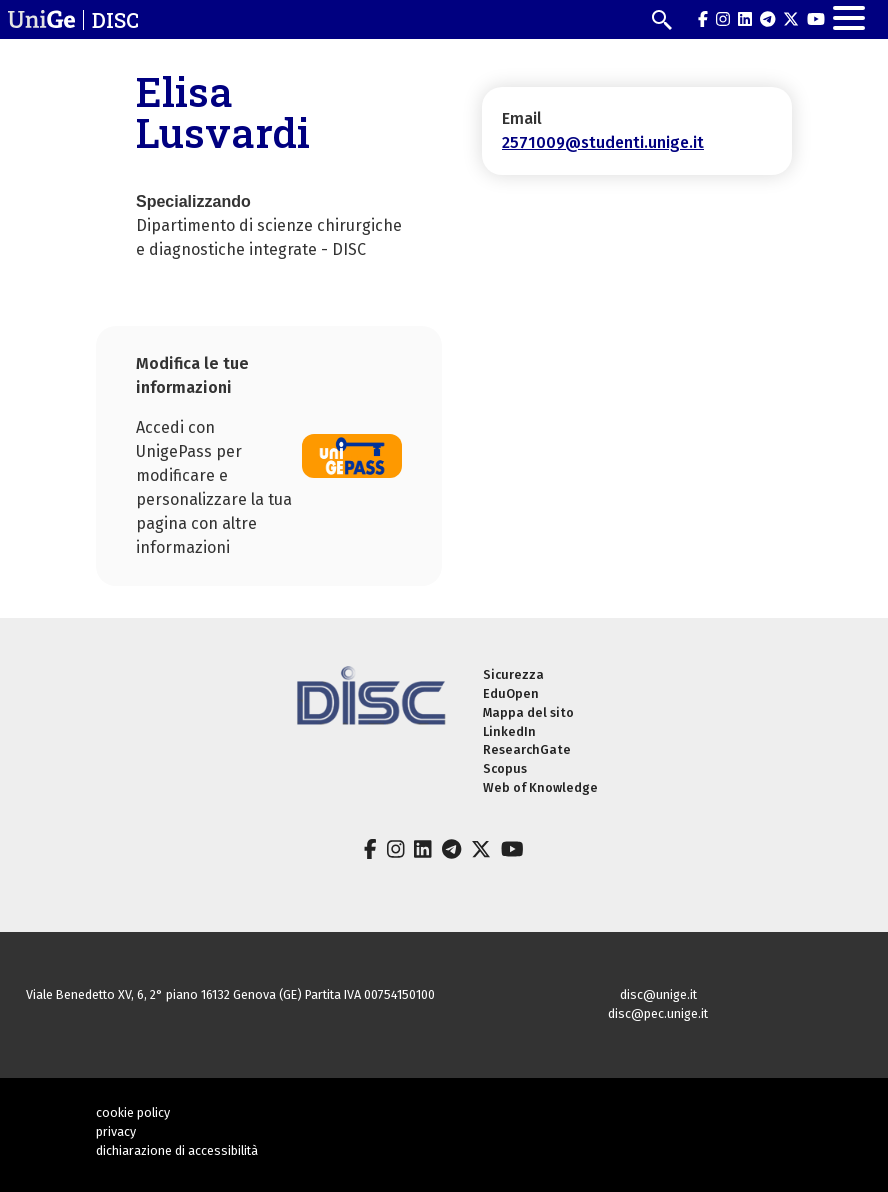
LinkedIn (509, 731)
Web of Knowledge (540, 787)
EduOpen (511, 693)
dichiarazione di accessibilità (177, 1150)
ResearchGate (527, 749)
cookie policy (133, 1112)
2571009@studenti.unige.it (603, 142)
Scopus (505, 768)
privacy (116, 1131)
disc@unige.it (658, 994)
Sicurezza (513, 674)
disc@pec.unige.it (658, 1013)
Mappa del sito (528, 712)
